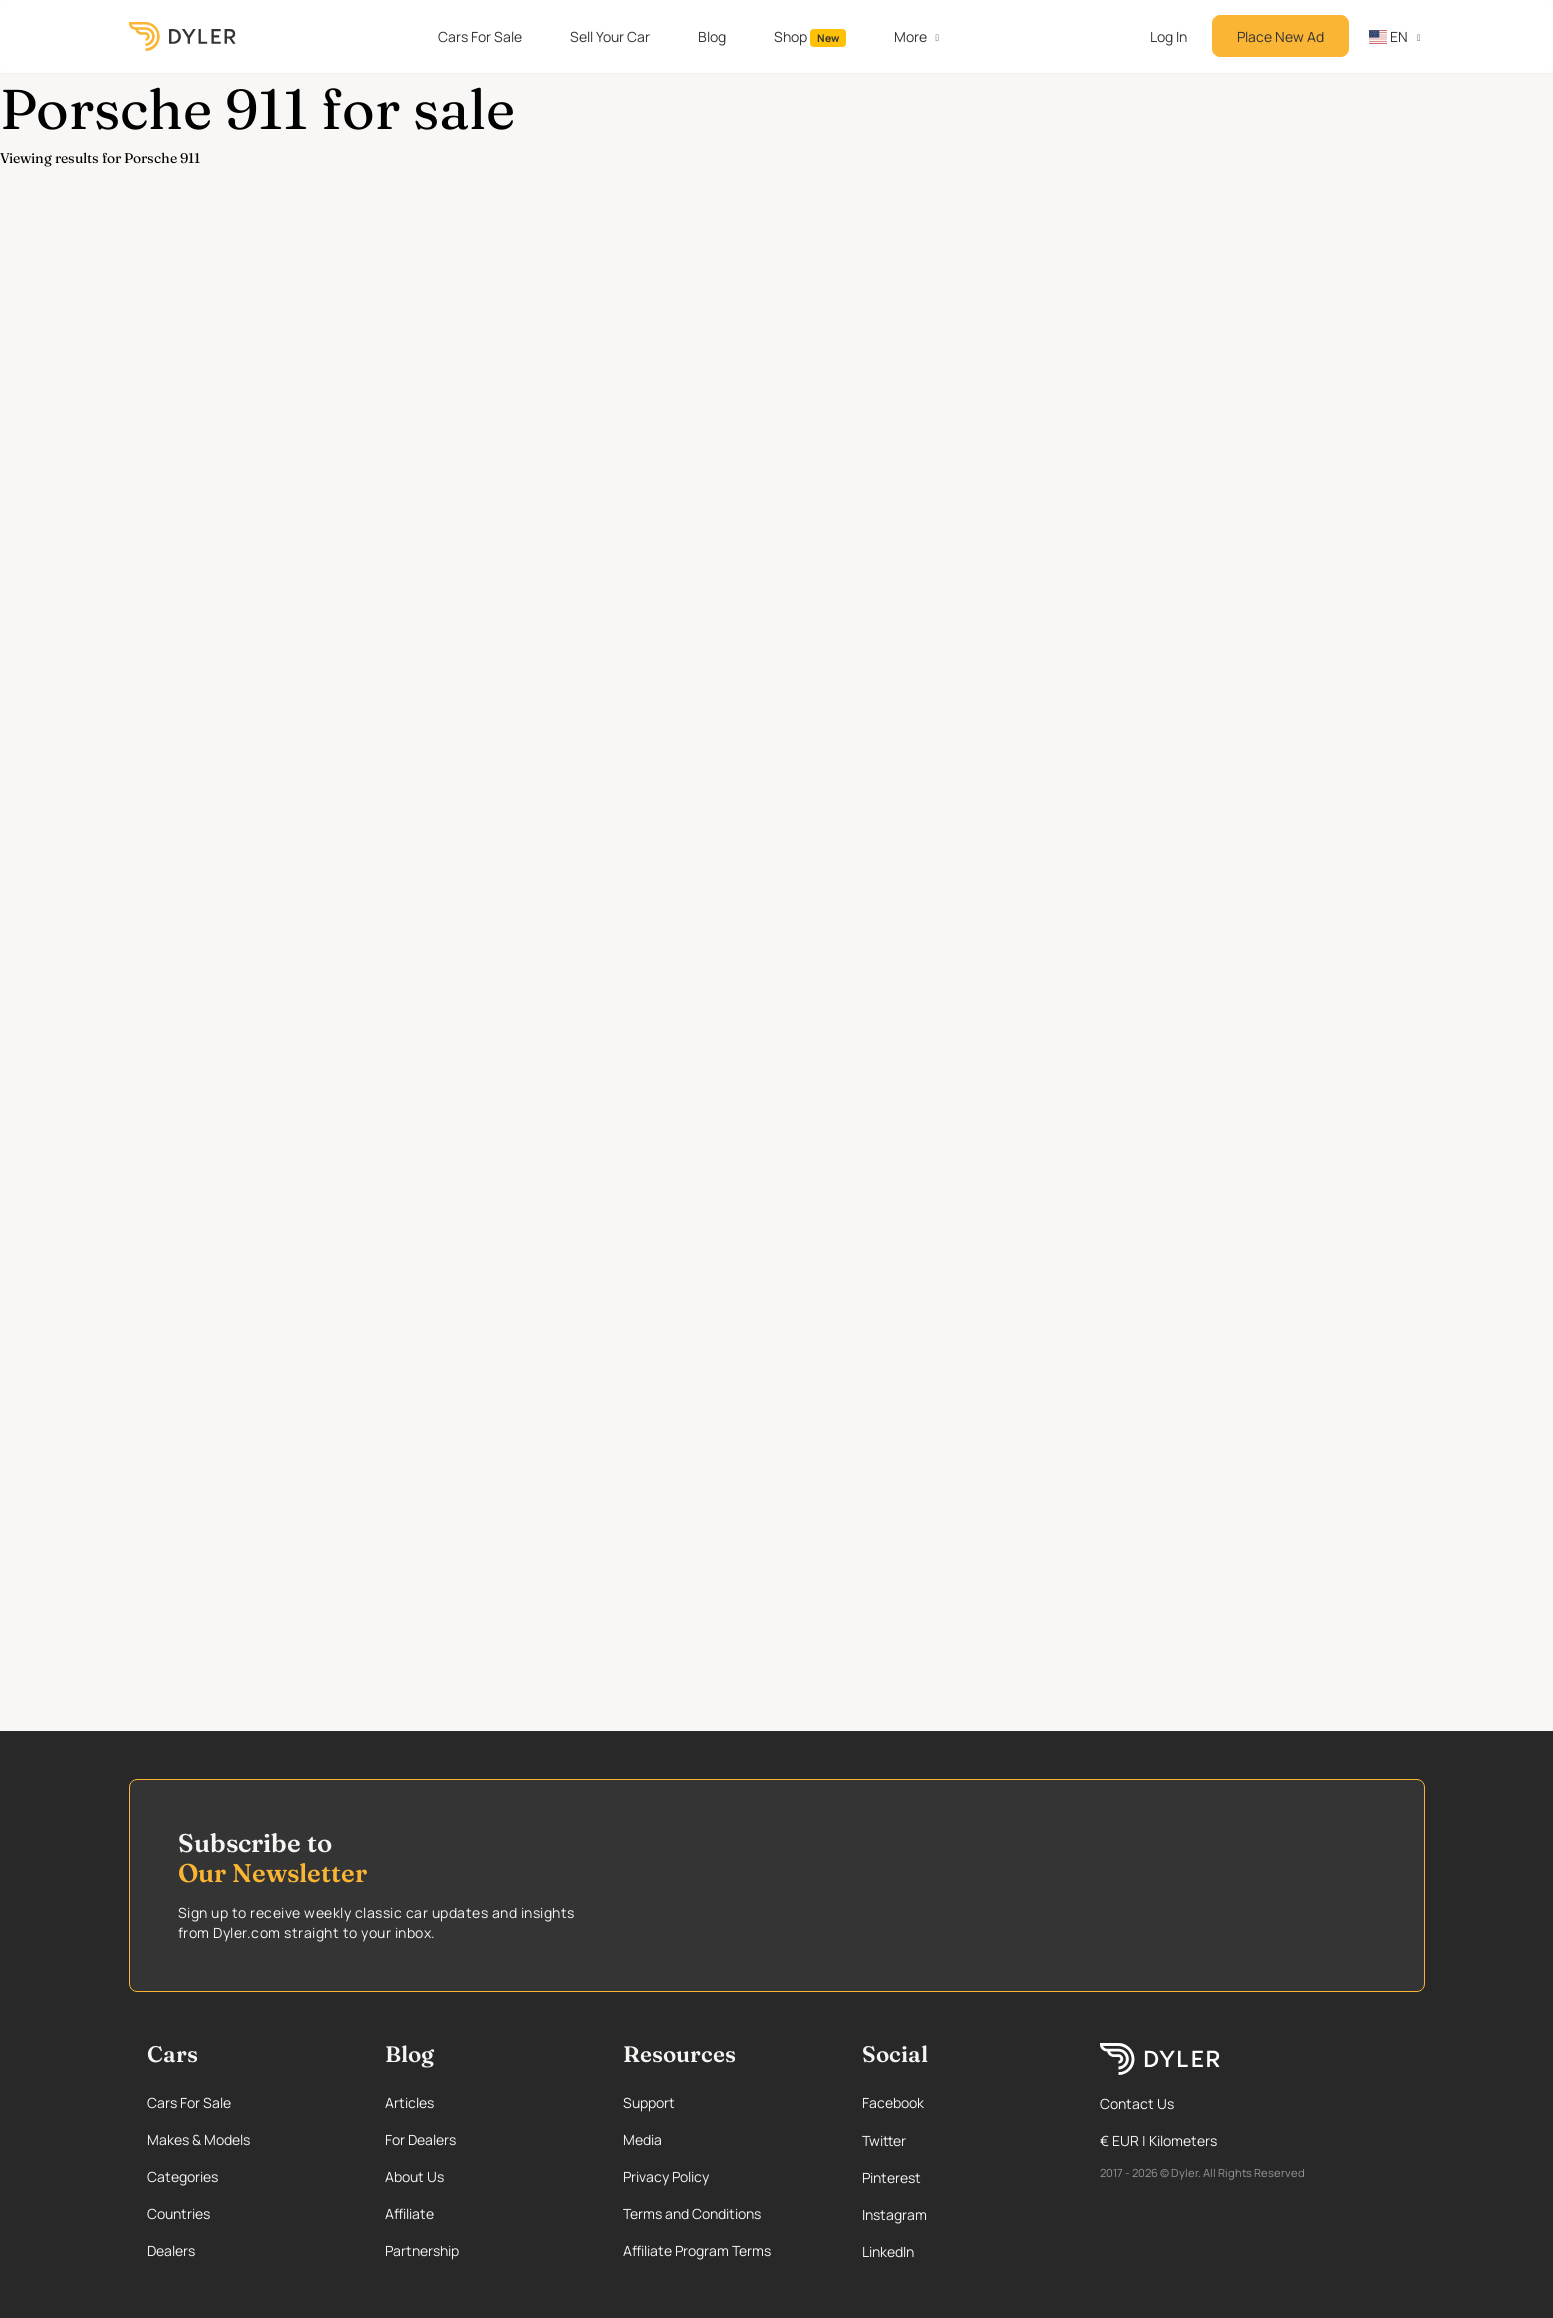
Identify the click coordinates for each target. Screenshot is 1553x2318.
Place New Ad (1280, 36)
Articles (409, 2102)
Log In (1168, 36)
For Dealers (420, 2139)
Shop (810, 37)
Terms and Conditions (692, 2213)
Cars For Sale (480, 36)
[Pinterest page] (960, 2177)
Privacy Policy (666, 2176)
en (1389, 36)
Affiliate (409, 2213)
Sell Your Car (610, 36)
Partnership (422, 2250)
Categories (182, 2176)
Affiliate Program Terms (697, 2250)
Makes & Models (198, 2139)
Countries (178, 2213)
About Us (414, 2176)
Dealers (171, 2250)
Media (642, 2139)
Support (649, 2102)
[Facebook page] (960, 2102)
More (910, 36)
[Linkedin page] (960, 2251)
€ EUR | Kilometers (1158, 2140)
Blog (712, 36)
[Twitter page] (960, 2140)
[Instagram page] (960, 2214)
